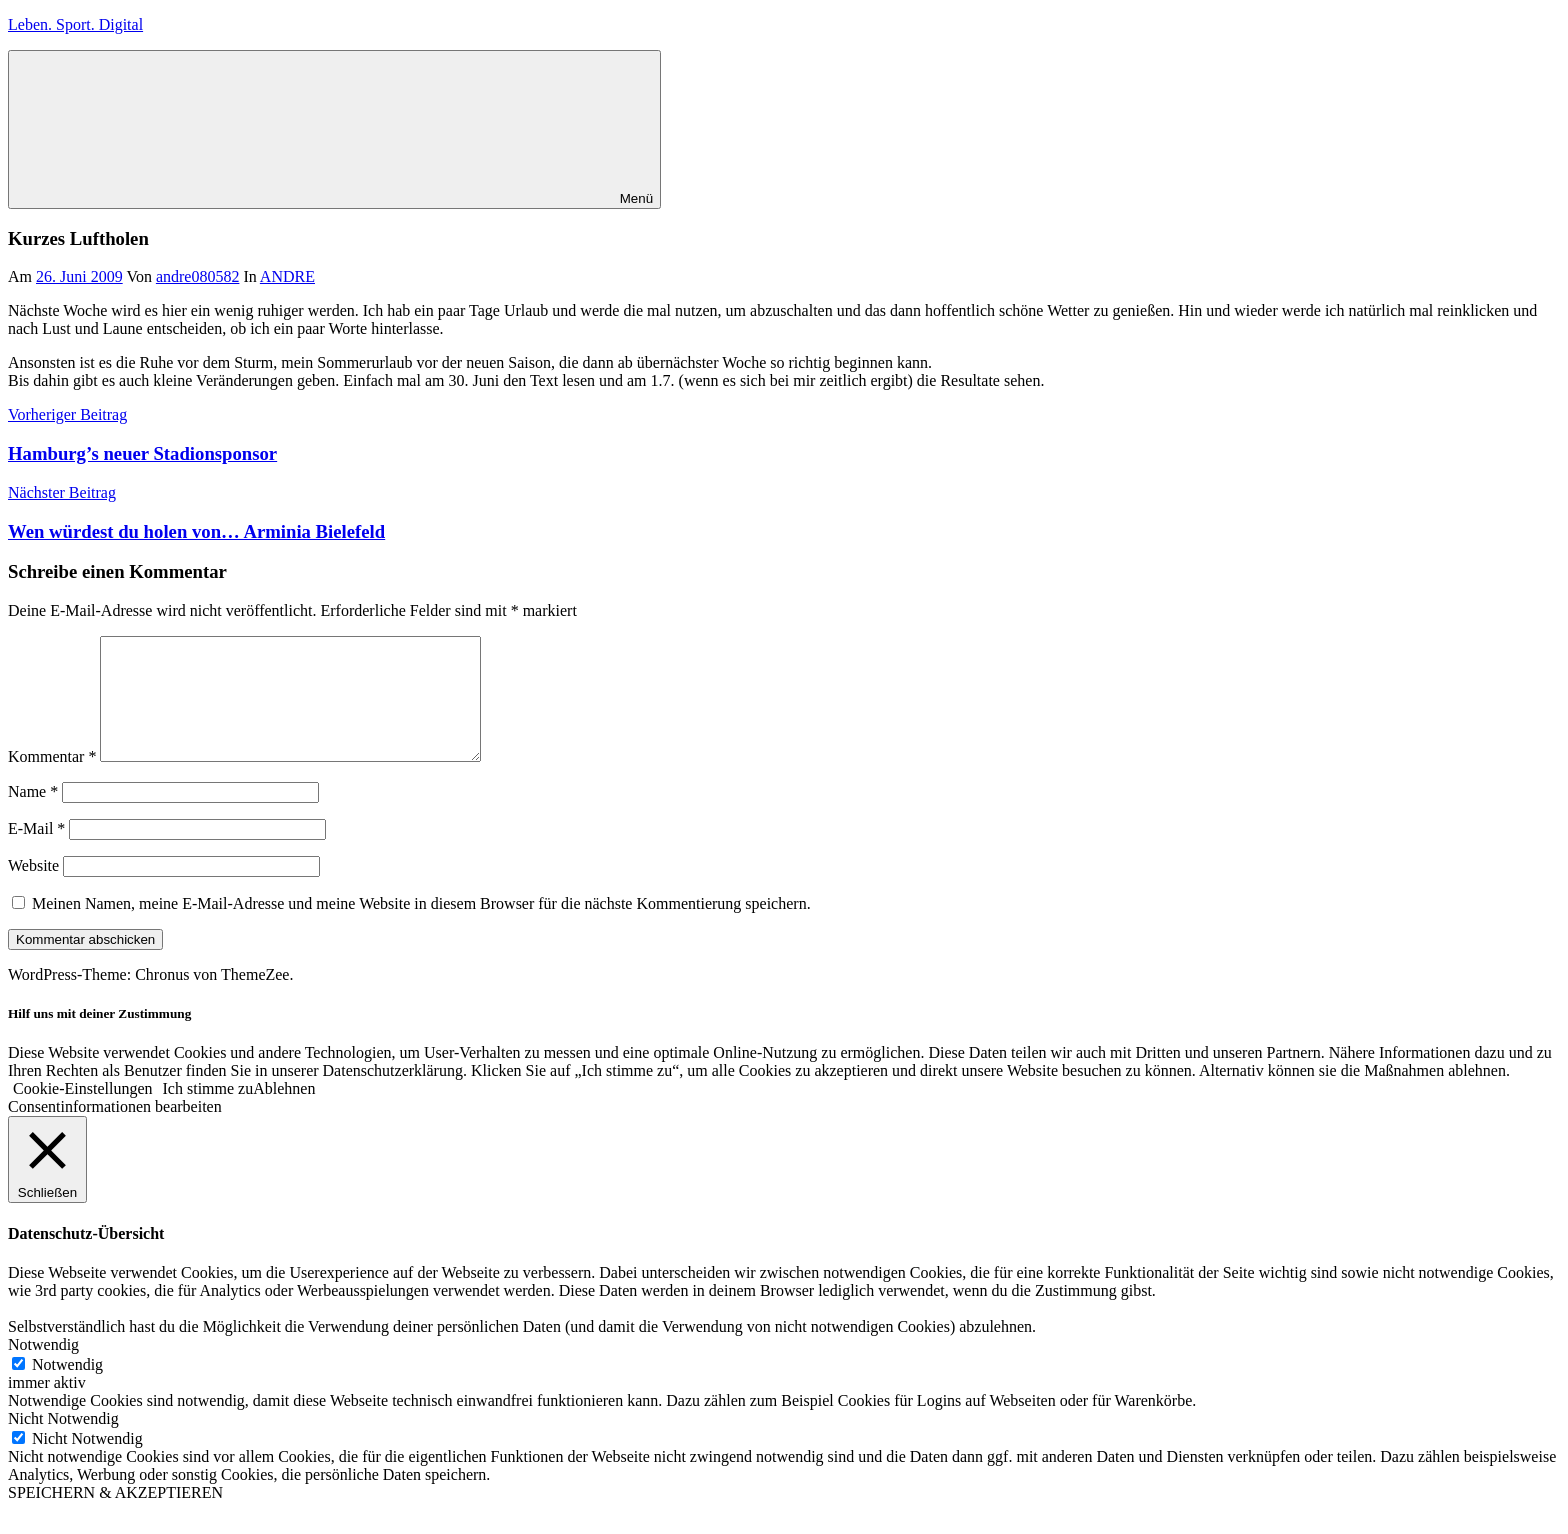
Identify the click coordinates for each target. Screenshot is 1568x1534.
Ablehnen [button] (284, 1112)
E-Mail (36, 852)
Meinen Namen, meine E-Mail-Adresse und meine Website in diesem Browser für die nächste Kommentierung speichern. (421, 927)
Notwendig (67, 1388)
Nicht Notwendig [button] (63, 1442)
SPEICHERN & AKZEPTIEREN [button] (115, 1516)
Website (33, 889)
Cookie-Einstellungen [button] (83, 1112)
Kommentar (52, 780)
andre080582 (198, 276)
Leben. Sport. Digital (75, 24)
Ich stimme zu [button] (208, 1112)
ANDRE (287, 276)
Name (33, 815)
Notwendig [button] (43, 1368)
